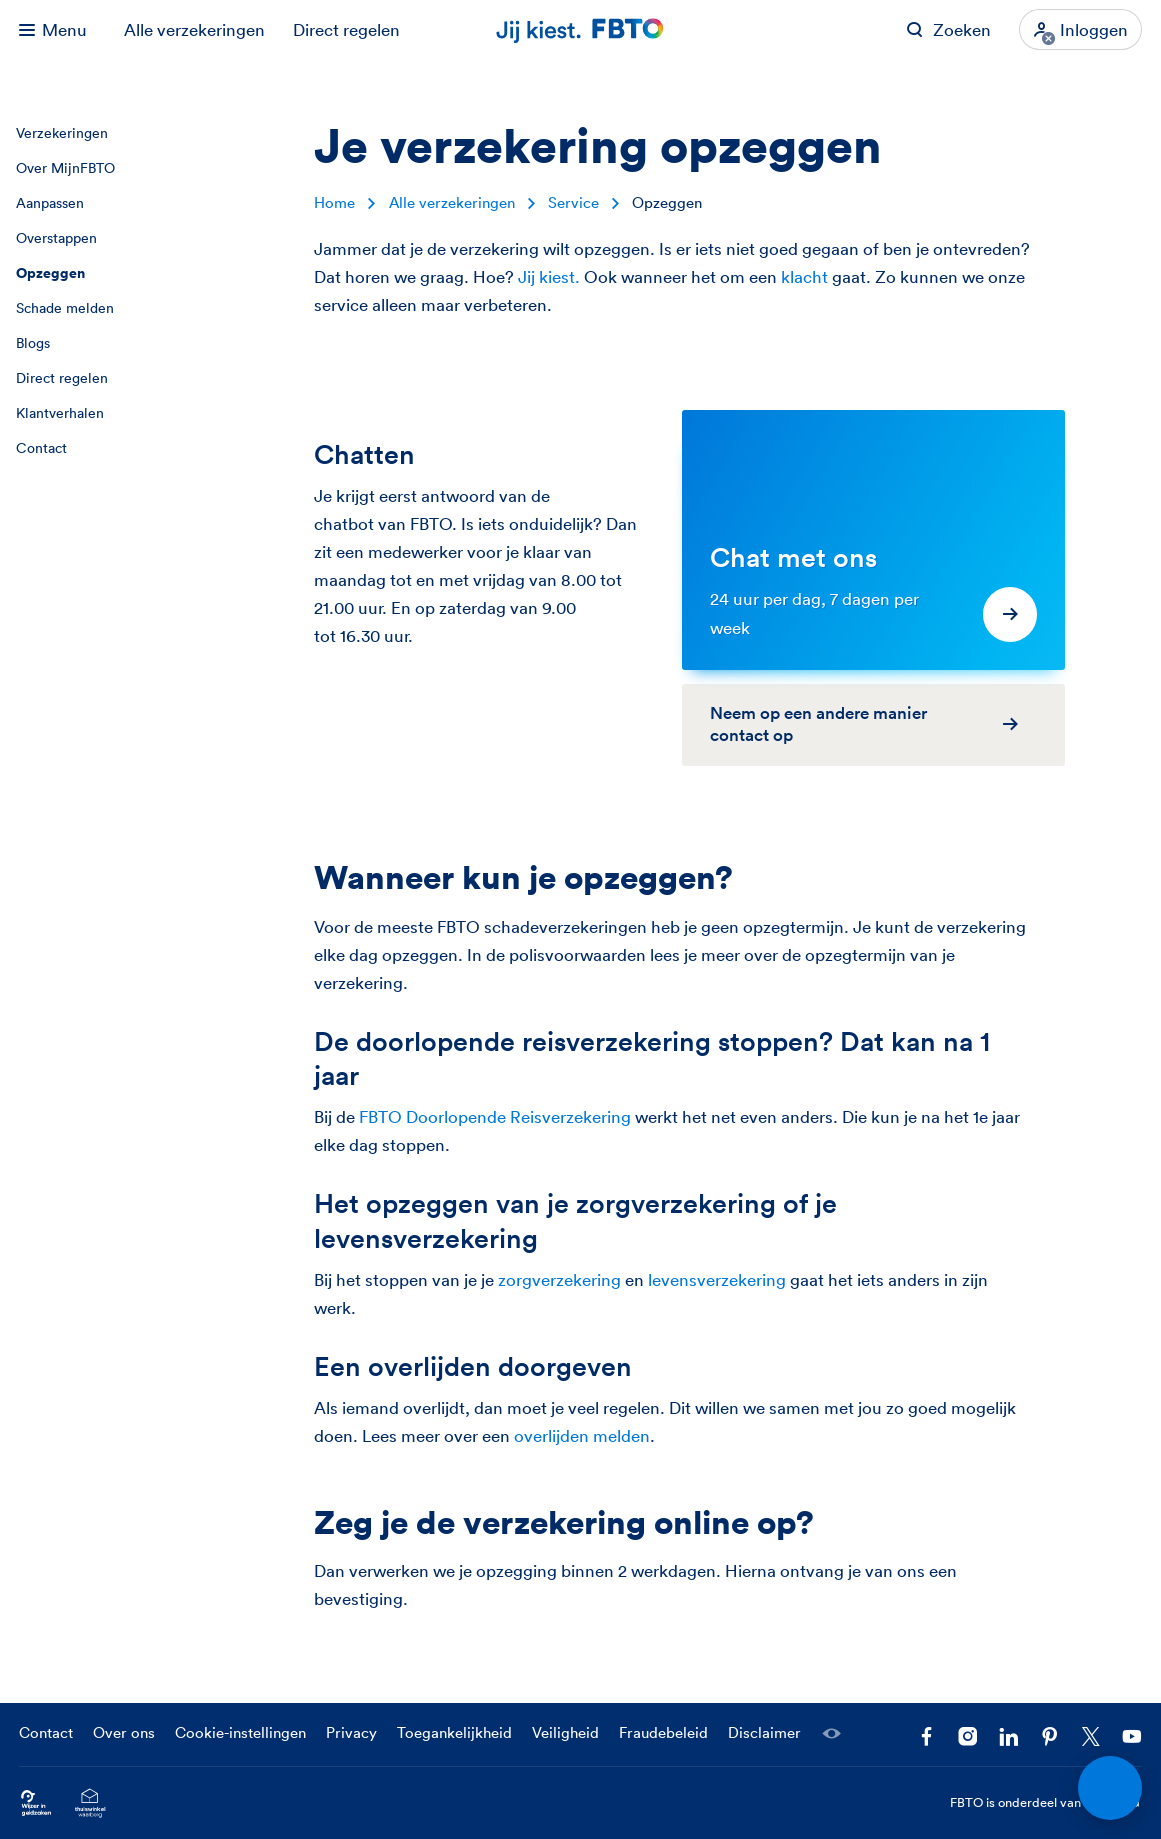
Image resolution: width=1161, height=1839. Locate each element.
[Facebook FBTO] (926, 1736)
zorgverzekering (559, 1279)
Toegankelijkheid (454, 1732)
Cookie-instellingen (240, 1732)
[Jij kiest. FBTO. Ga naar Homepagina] (581, 29)
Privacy (351, 1732)
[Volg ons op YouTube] (1131, 1736)
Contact (41, 448)
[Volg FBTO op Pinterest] (1049, 1736)
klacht (804, 276)
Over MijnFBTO (65, 168)
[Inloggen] (1080, 29)
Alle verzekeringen (194, 29)
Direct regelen (346, 29)
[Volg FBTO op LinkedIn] (1008, 1736)
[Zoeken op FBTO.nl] (948, 29)
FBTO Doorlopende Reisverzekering (495, 1116)
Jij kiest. (549, 276)
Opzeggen (50, 273)
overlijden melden (582, 1435)
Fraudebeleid (663, 1732)
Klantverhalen (60, 413)
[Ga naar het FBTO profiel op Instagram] (967, 1736)
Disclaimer (764, 1732)
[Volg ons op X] (1090, 1736)
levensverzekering (717, 1279)
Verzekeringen (62, 133)
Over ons (124, 1732)
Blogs (33, 343)
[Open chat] (1110, 1788)
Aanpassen (50, 203)
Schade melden (65, 308)
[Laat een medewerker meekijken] (831, 1733)
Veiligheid (565, 1732)
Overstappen (56, 238)
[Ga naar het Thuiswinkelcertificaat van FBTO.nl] (90, 1803)
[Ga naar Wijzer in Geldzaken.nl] (36, 1803)
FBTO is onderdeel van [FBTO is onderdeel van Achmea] (1046, 1803)
